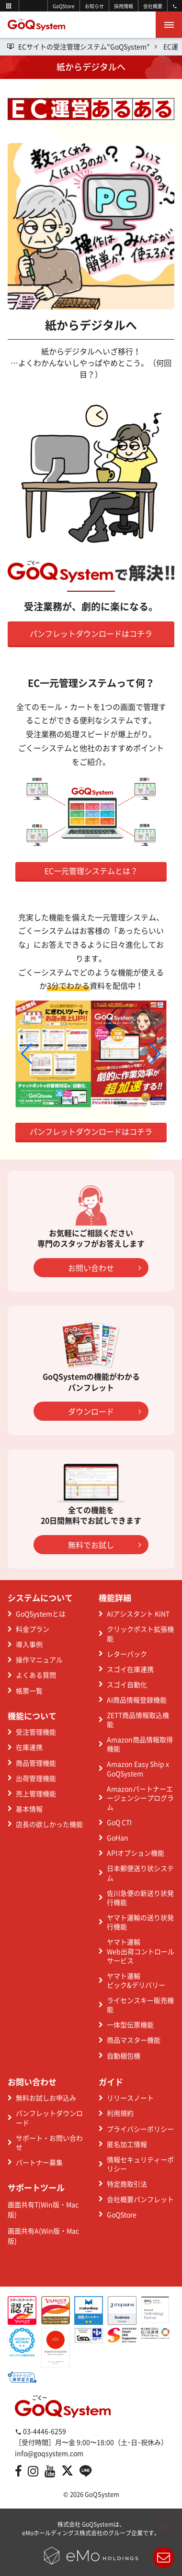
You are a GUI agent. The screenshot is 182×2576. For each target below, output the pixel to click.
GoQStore (64, 6)
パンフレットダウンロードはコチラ (91, 633)
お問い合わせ (104, 1267)
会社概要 (152, 6)
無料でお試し (104, 1544)
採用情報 (123, 6)
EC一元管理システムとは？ (91, 870)
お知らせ (94, 6)
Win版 (50, 2204)
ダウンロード (104, 1411)
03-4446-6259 (40, 2431)
